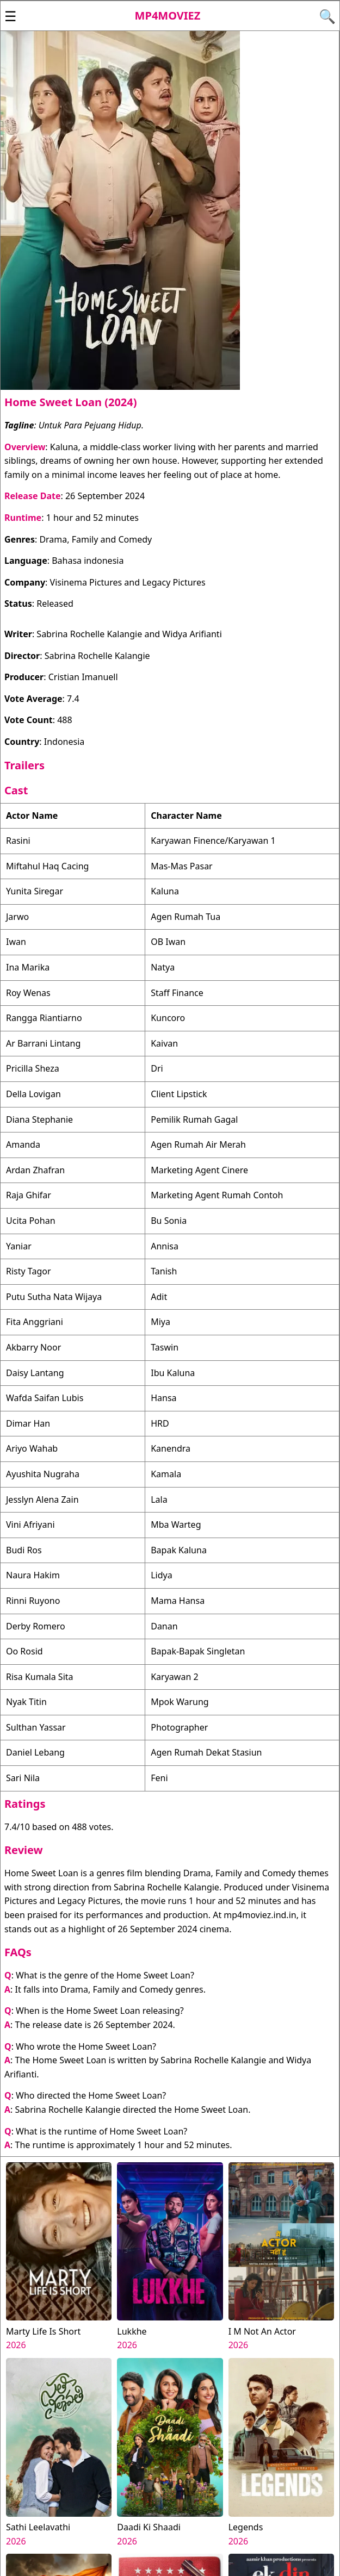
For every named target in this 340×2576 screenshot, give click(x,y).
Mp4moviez (168, 15)
